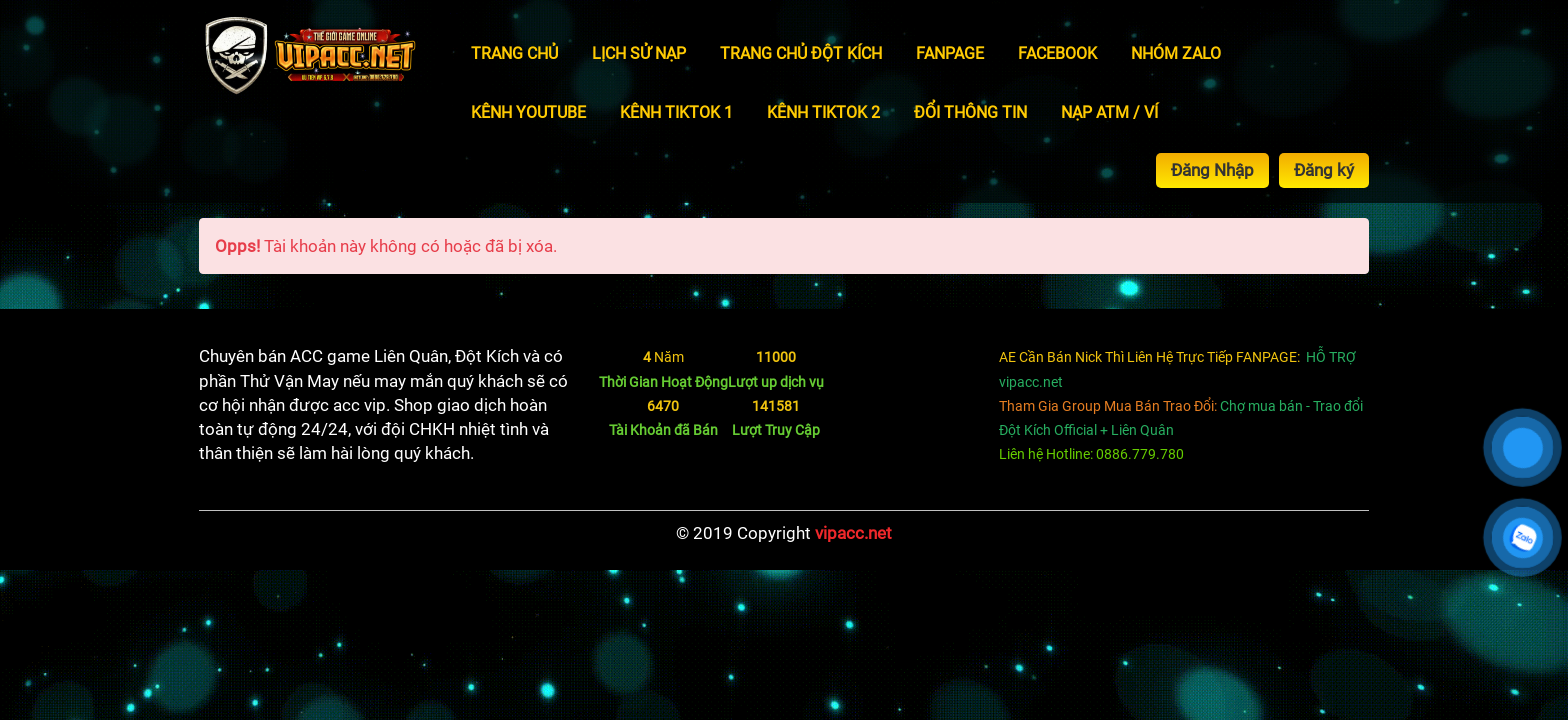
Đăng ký (1324, 170)
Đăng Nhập (1212, 170)
